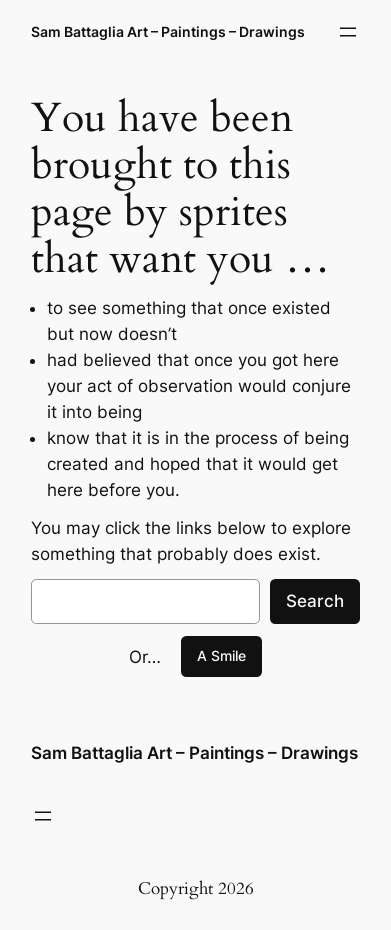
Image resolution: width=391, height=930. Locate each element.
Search (315, 601)
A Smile (221, 655)
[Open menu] (348, 32)
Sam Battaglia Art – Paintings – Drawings (168, 31)
